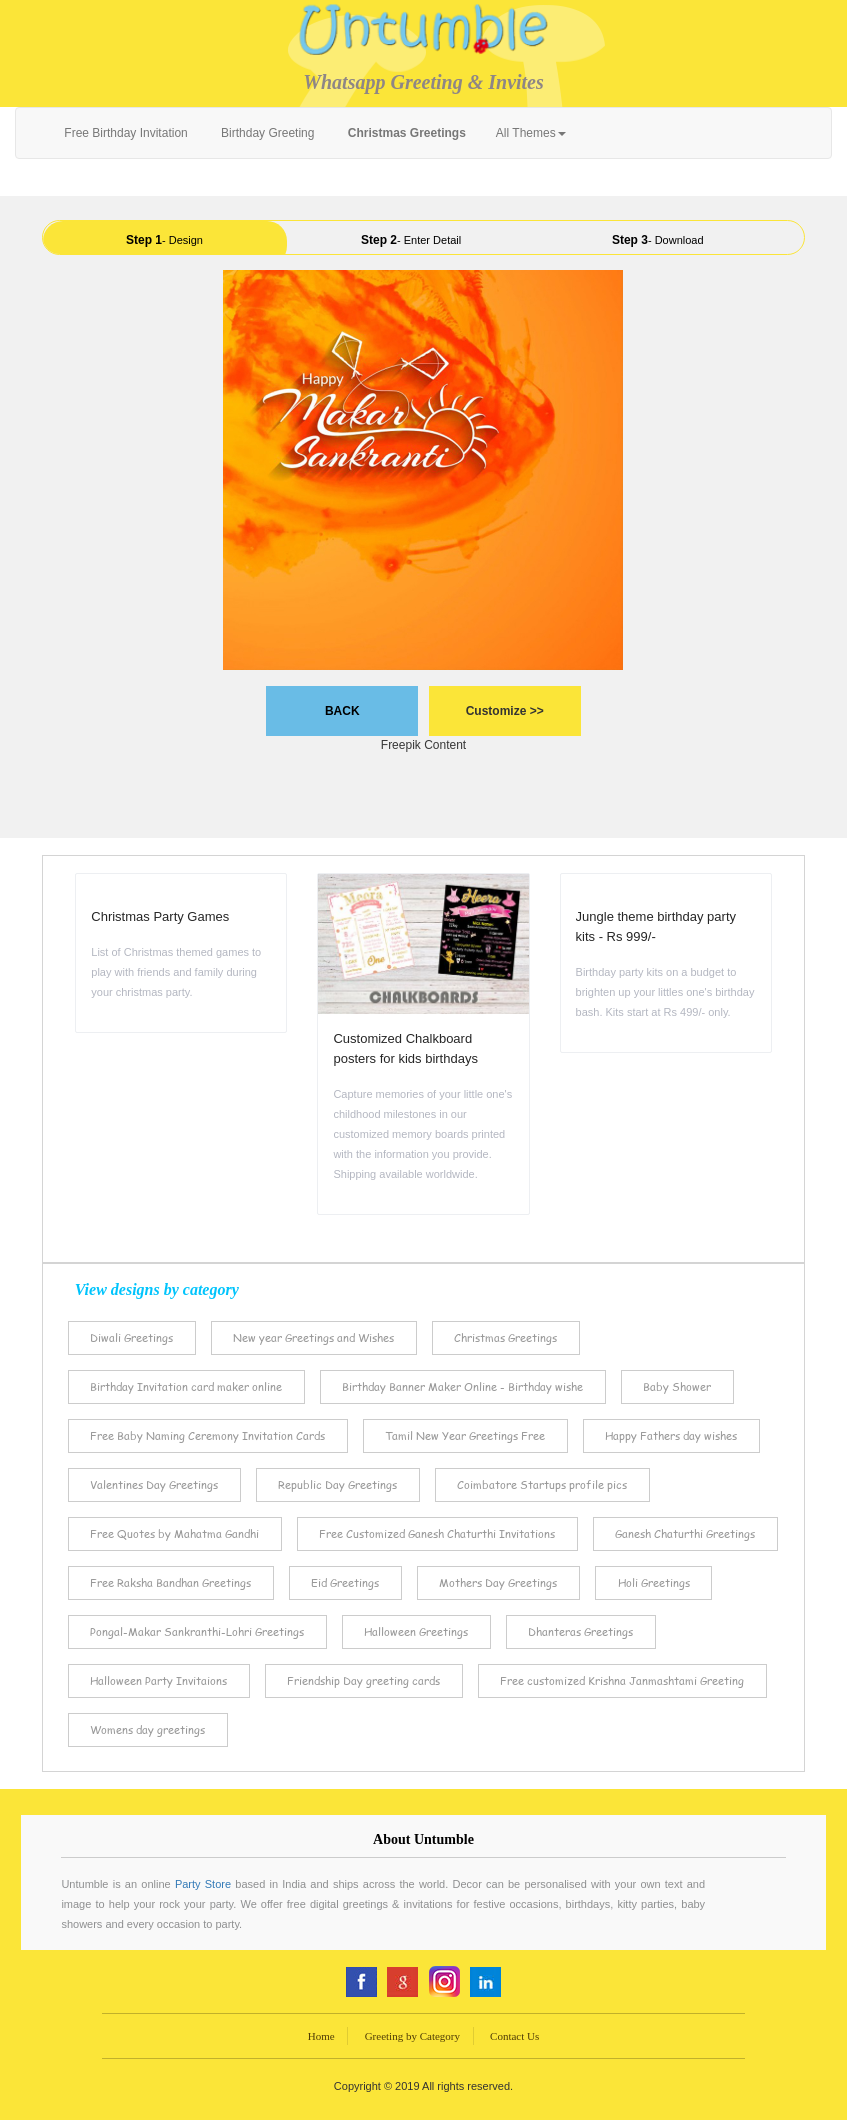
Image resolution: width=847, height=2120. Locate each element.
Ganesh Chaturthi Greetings (685, 1533)
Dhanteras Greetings (580, 1631)
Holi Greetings (654, 1582)
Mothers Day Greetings (498, 1582)
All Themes (531, 133)
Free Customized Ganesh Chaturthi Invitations (437, 1533)
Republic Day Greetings (337, 1484)
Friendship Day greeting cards (363, 1680)
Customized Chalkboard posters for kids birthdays (405, 1048)
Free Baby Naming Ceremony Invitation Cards (207, 1435)
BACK (342, 711)
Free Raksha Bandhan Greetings (170, 1582)
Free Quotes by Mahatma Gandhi (174, 1533)
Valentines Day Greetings (154, 1484)
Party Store (203, 1884)
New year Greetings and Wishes (313, 1337)
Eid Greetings (345, 1582)
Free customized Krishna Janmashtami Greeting (622, 1680)
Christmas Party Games (160, 916)
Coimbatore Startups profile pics (542, 1484)
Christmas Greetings (505, 1337)
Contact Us (514, 2036)
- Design (164, 240)
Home (321, 2036)
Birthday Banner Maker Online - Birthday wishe (462, 1386)
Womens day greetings (147, 1729)
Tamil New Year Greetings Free (465, 1435)
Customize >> (505, 711)
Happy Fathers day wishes (671, 1435)
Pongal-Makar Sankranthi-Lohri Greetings (197, 1631)
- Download (658, 240)
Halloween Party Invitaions (158, 1680)
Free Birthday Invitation (124, 133)
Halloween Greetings (416, 1631)
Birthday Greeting (266, 133)
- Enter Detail (411, 240)
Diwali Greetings (131, 1337)
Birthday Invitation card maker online (186, 1386)
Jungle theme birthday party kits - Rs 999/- (656, 926)
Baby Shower (677, 1386)
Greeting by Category (412, 2036)
